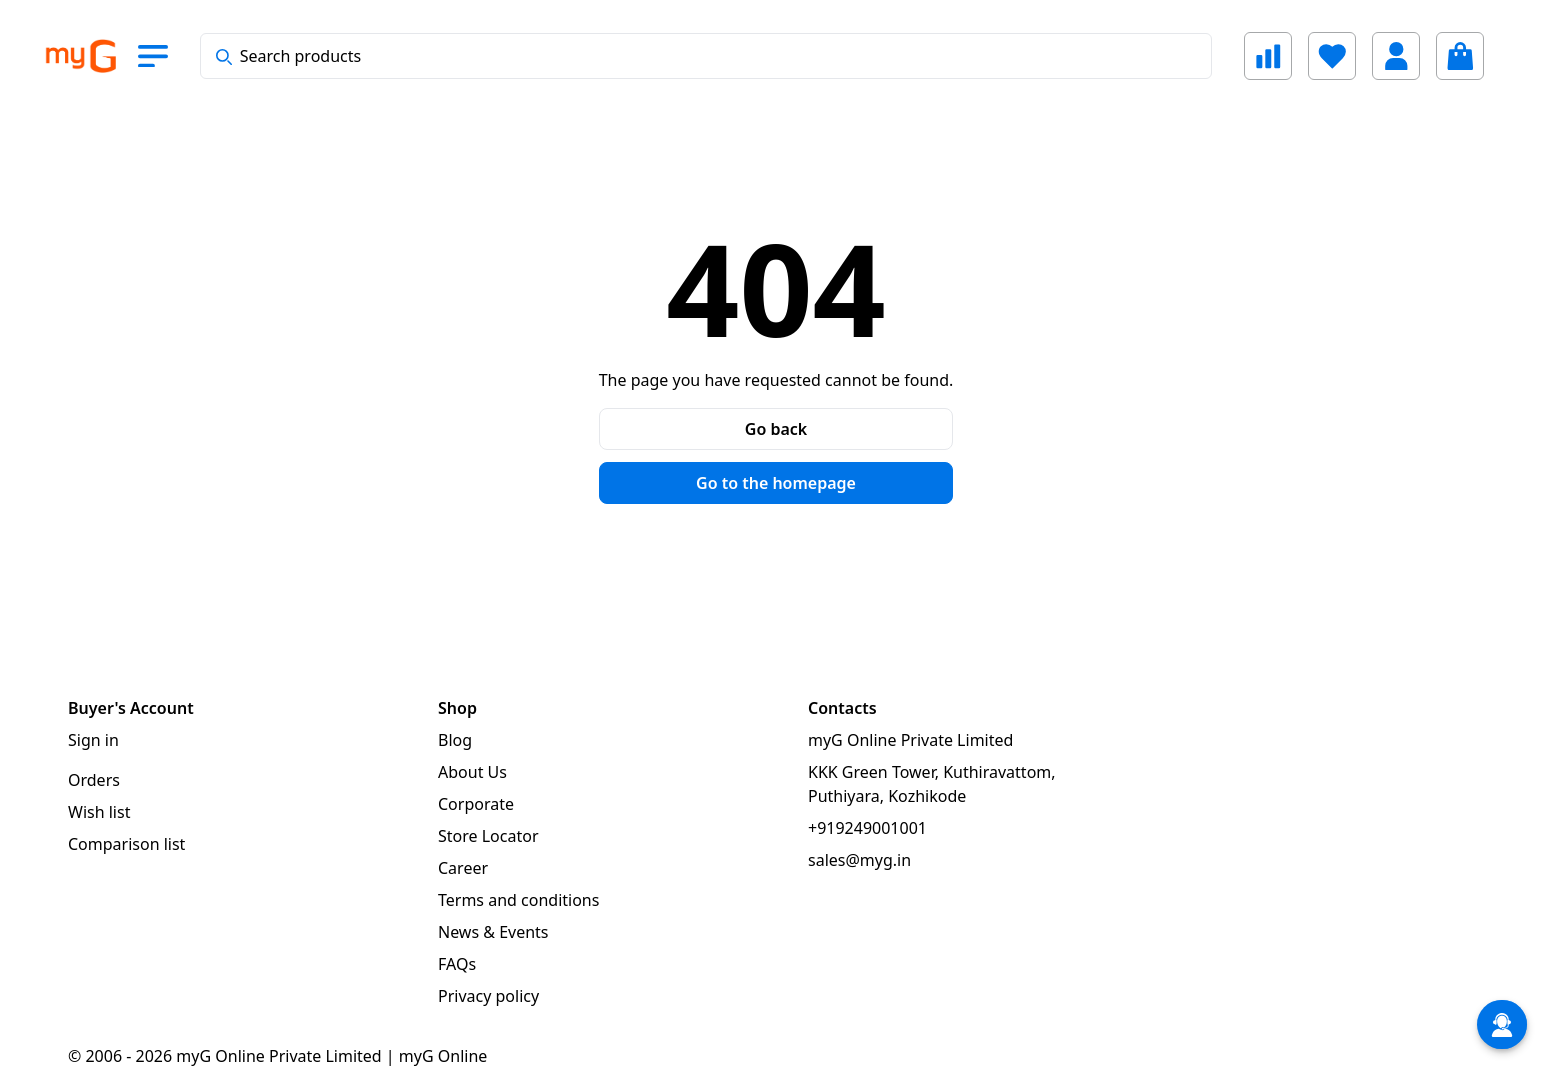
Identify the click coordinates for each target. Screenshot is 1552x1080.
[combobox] (706, 56)
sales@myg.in (859, 860)
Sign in (93, 740)
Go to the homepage (776, 483)
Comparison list (126, 844)
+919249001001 (867, 828)
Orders (94, 780)
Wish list (99, 812)
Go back (776, 429)
